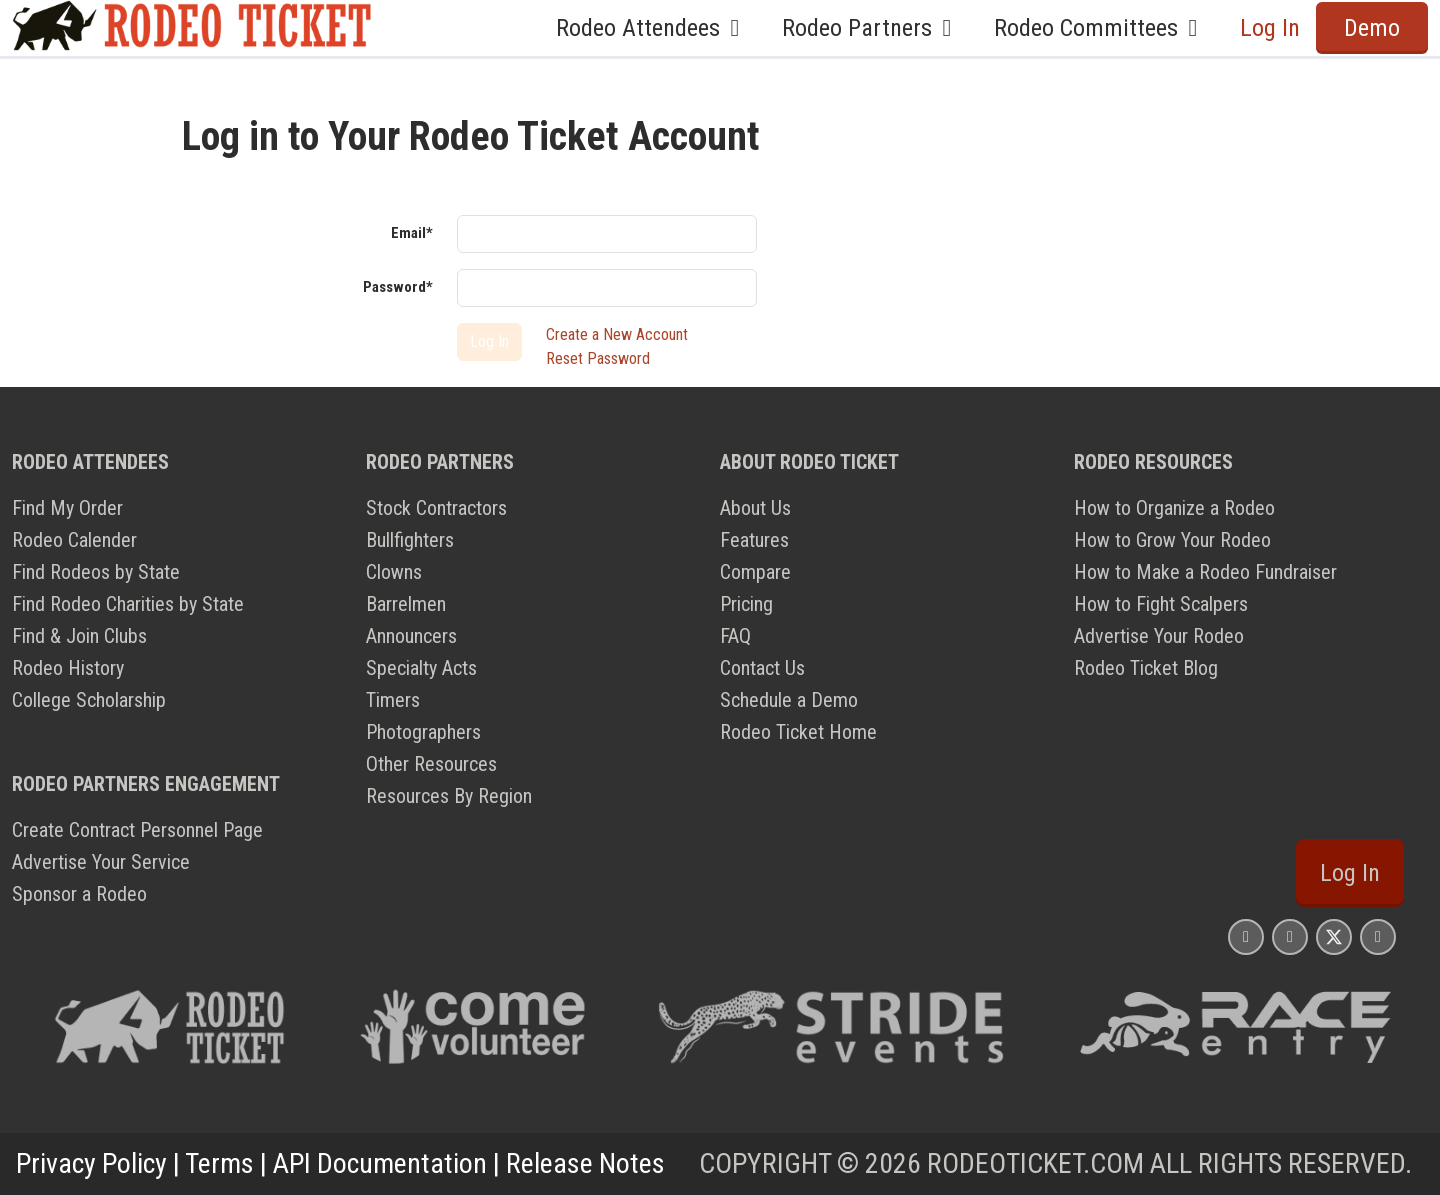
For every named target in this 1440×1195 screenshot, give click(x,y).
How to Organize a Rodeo (1174, 508)
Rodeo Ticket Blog (1146, 668)
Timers (393, 700)
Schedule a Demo (789, 700)
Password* (398, 287)
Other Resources (431, 764)
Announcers (411, 636)
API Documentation (380, 1163)
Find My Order (67, 508)
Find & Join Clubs (79, 636)
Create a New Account (617, 334)
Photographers (423, 732)
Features (754, 540)
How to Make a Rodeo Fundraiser (1205, 572)
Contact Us (762, 668)
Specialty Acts (421, 668)
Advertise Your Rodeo (1159, 636)
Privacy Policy (91, 1163)
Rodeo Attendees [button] (653, 28)
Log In (1270, 28)
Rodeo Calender (74, 540)
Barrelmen (406, 604)
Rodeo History (68, 668)
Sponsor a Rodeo (79, 894)
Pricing (746, 604)
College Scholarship (89, 700)
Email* (412, 233)
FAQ (735, 636)
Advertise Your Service (101, 862)
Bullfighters (410, 540)
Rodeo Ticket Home (798, 732)
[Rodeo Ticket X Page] (1334, 936)
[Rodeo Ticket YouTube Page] (1378, 936)
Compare (755, 572)
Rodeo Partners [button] (872, 28)
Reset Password (598, 358)
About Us (755, 508)
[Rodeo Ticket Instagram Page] (1246, 936)
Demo (1372, 28)
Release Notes (585, 1163)
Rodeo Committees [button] (1101, 28)
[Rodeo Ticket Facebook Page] (1290, 936)
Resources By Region (449, 796)
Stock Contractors (436, 508)
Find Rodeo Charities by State (128, 604)
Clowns (394, 572)
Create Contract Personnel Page (137, 830)
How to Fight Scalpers (1161, 604)
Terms (219, 1163)
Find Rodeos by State (96, 572)
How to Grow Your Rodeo (1172, 540)
